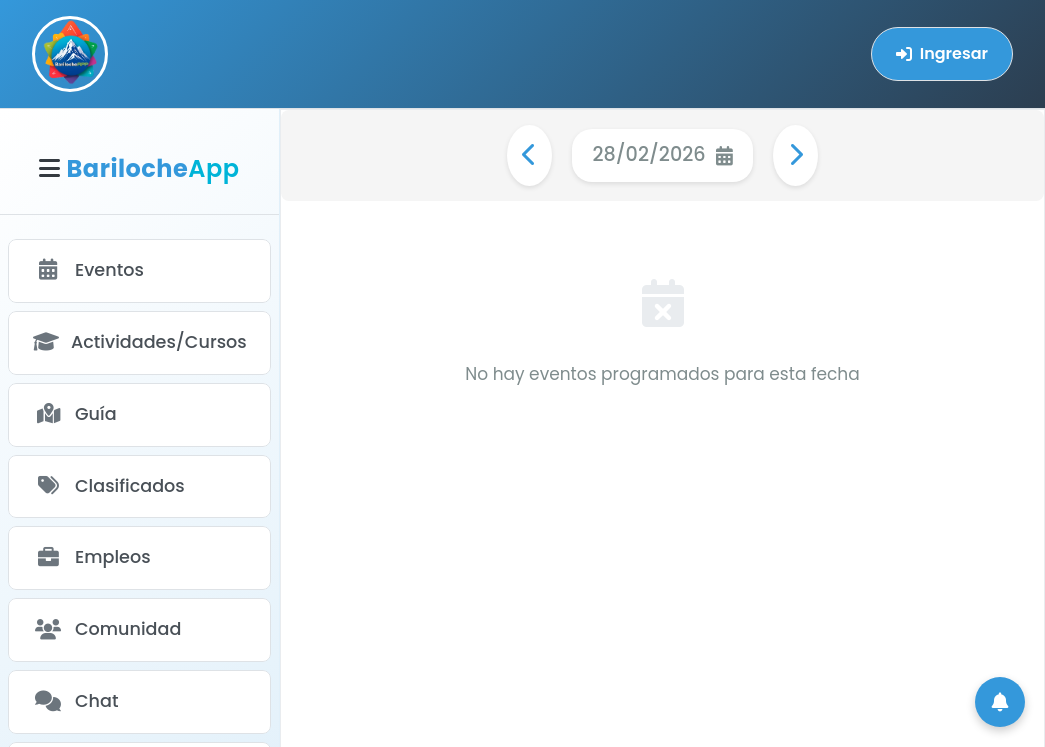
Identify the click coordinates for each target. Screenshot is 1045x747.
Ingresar (942, 53)
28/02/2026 (662, 154)
